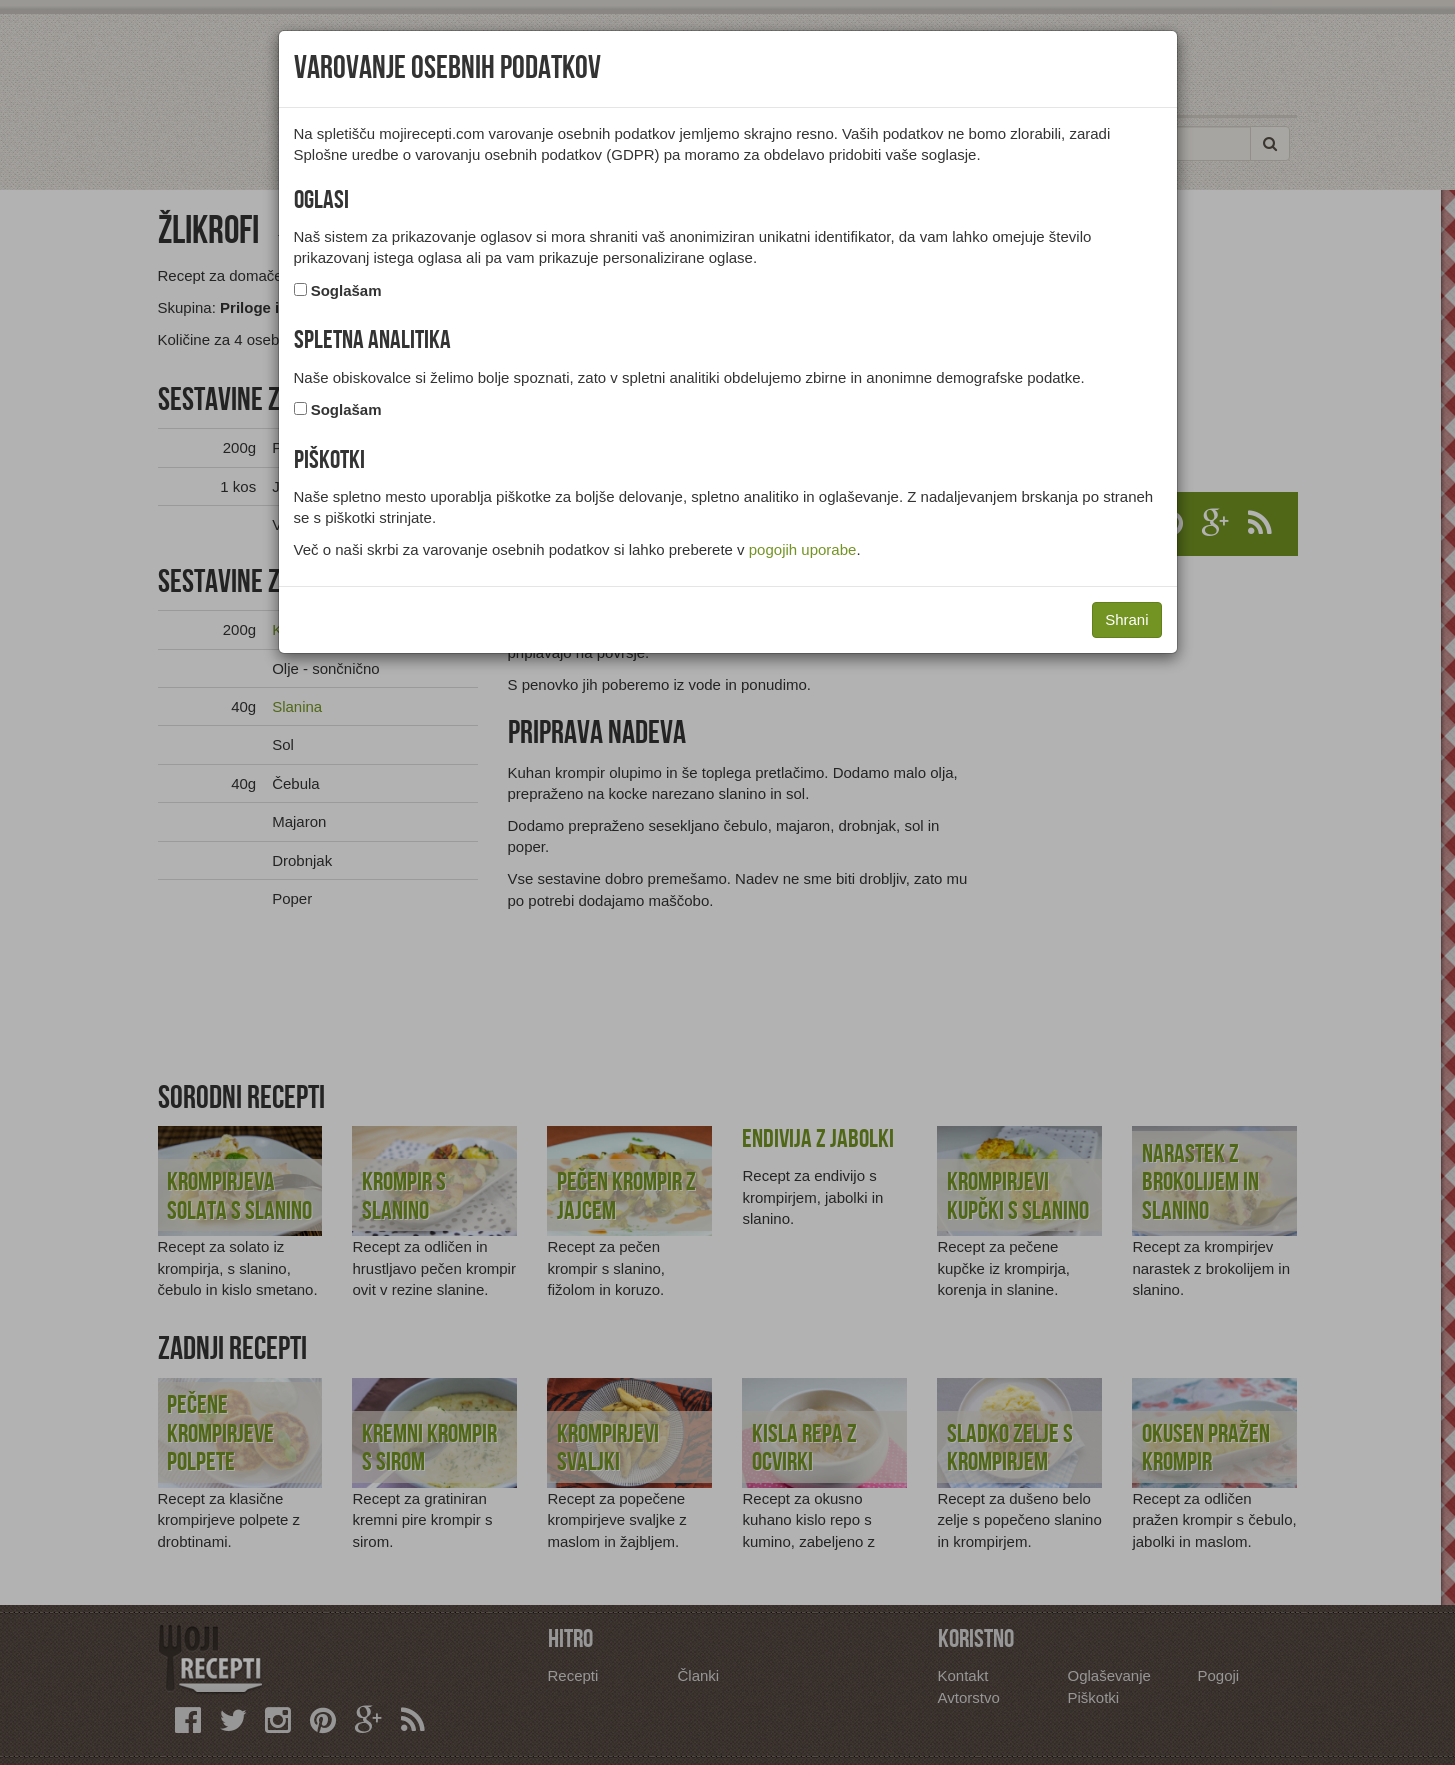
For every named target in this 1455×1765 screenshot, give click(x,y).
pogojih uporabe (803, 549)
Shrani (1126, 619)
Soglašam (346, 290)
